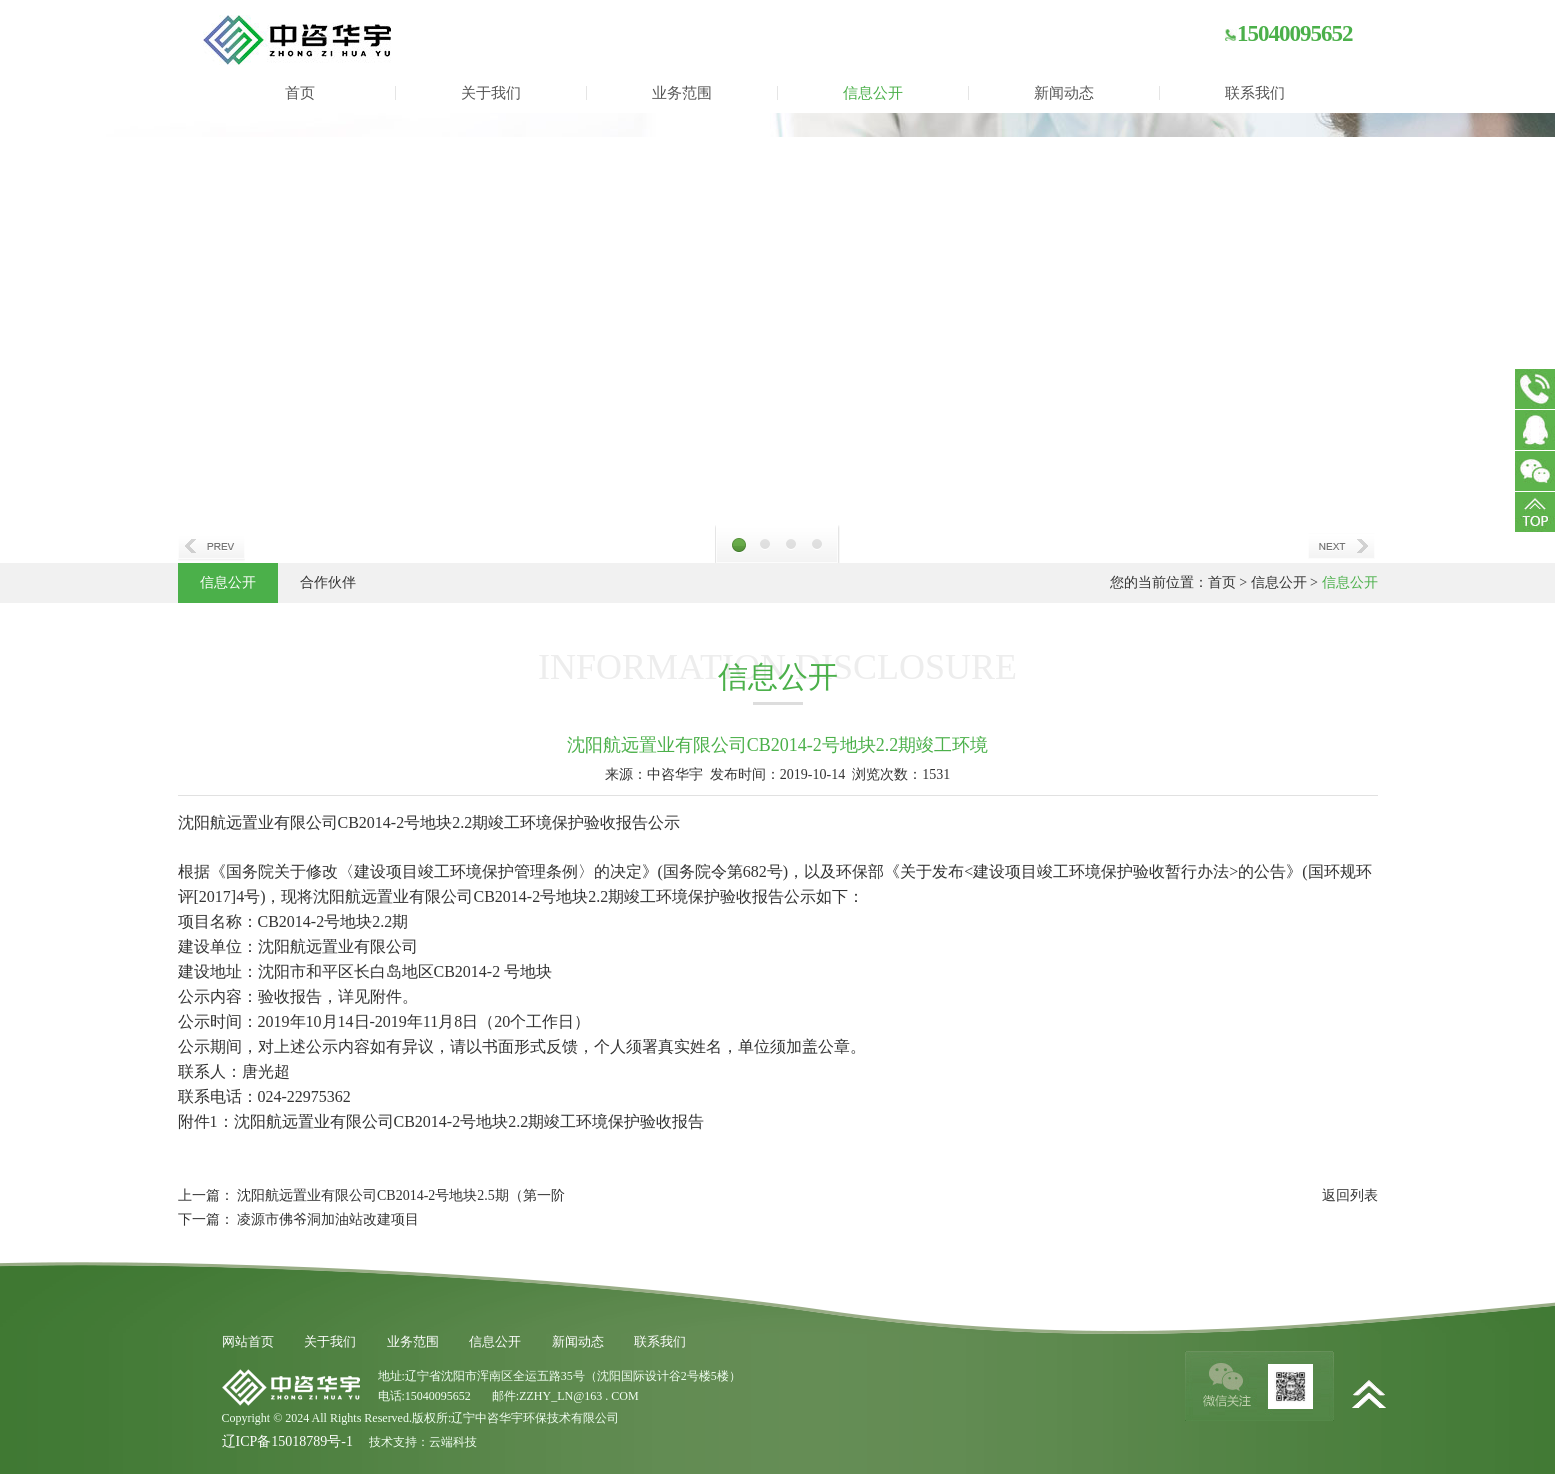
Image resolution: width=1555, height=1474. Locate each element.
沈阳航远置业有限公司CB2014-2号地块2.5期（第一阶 (401, 1195)
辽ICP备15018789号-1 (287, 1441)
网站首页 (248, 1341)
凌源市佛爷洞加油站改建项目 (328, 1219)
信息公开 (873, 93)
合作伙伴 (328, 582)
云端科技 (453, 1442)
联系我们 (1255, 93)
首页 (300, 93)
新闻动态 (1064, 93)
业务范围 (682, 93)
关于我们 (491, 93)
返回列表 (1350, 1195)
